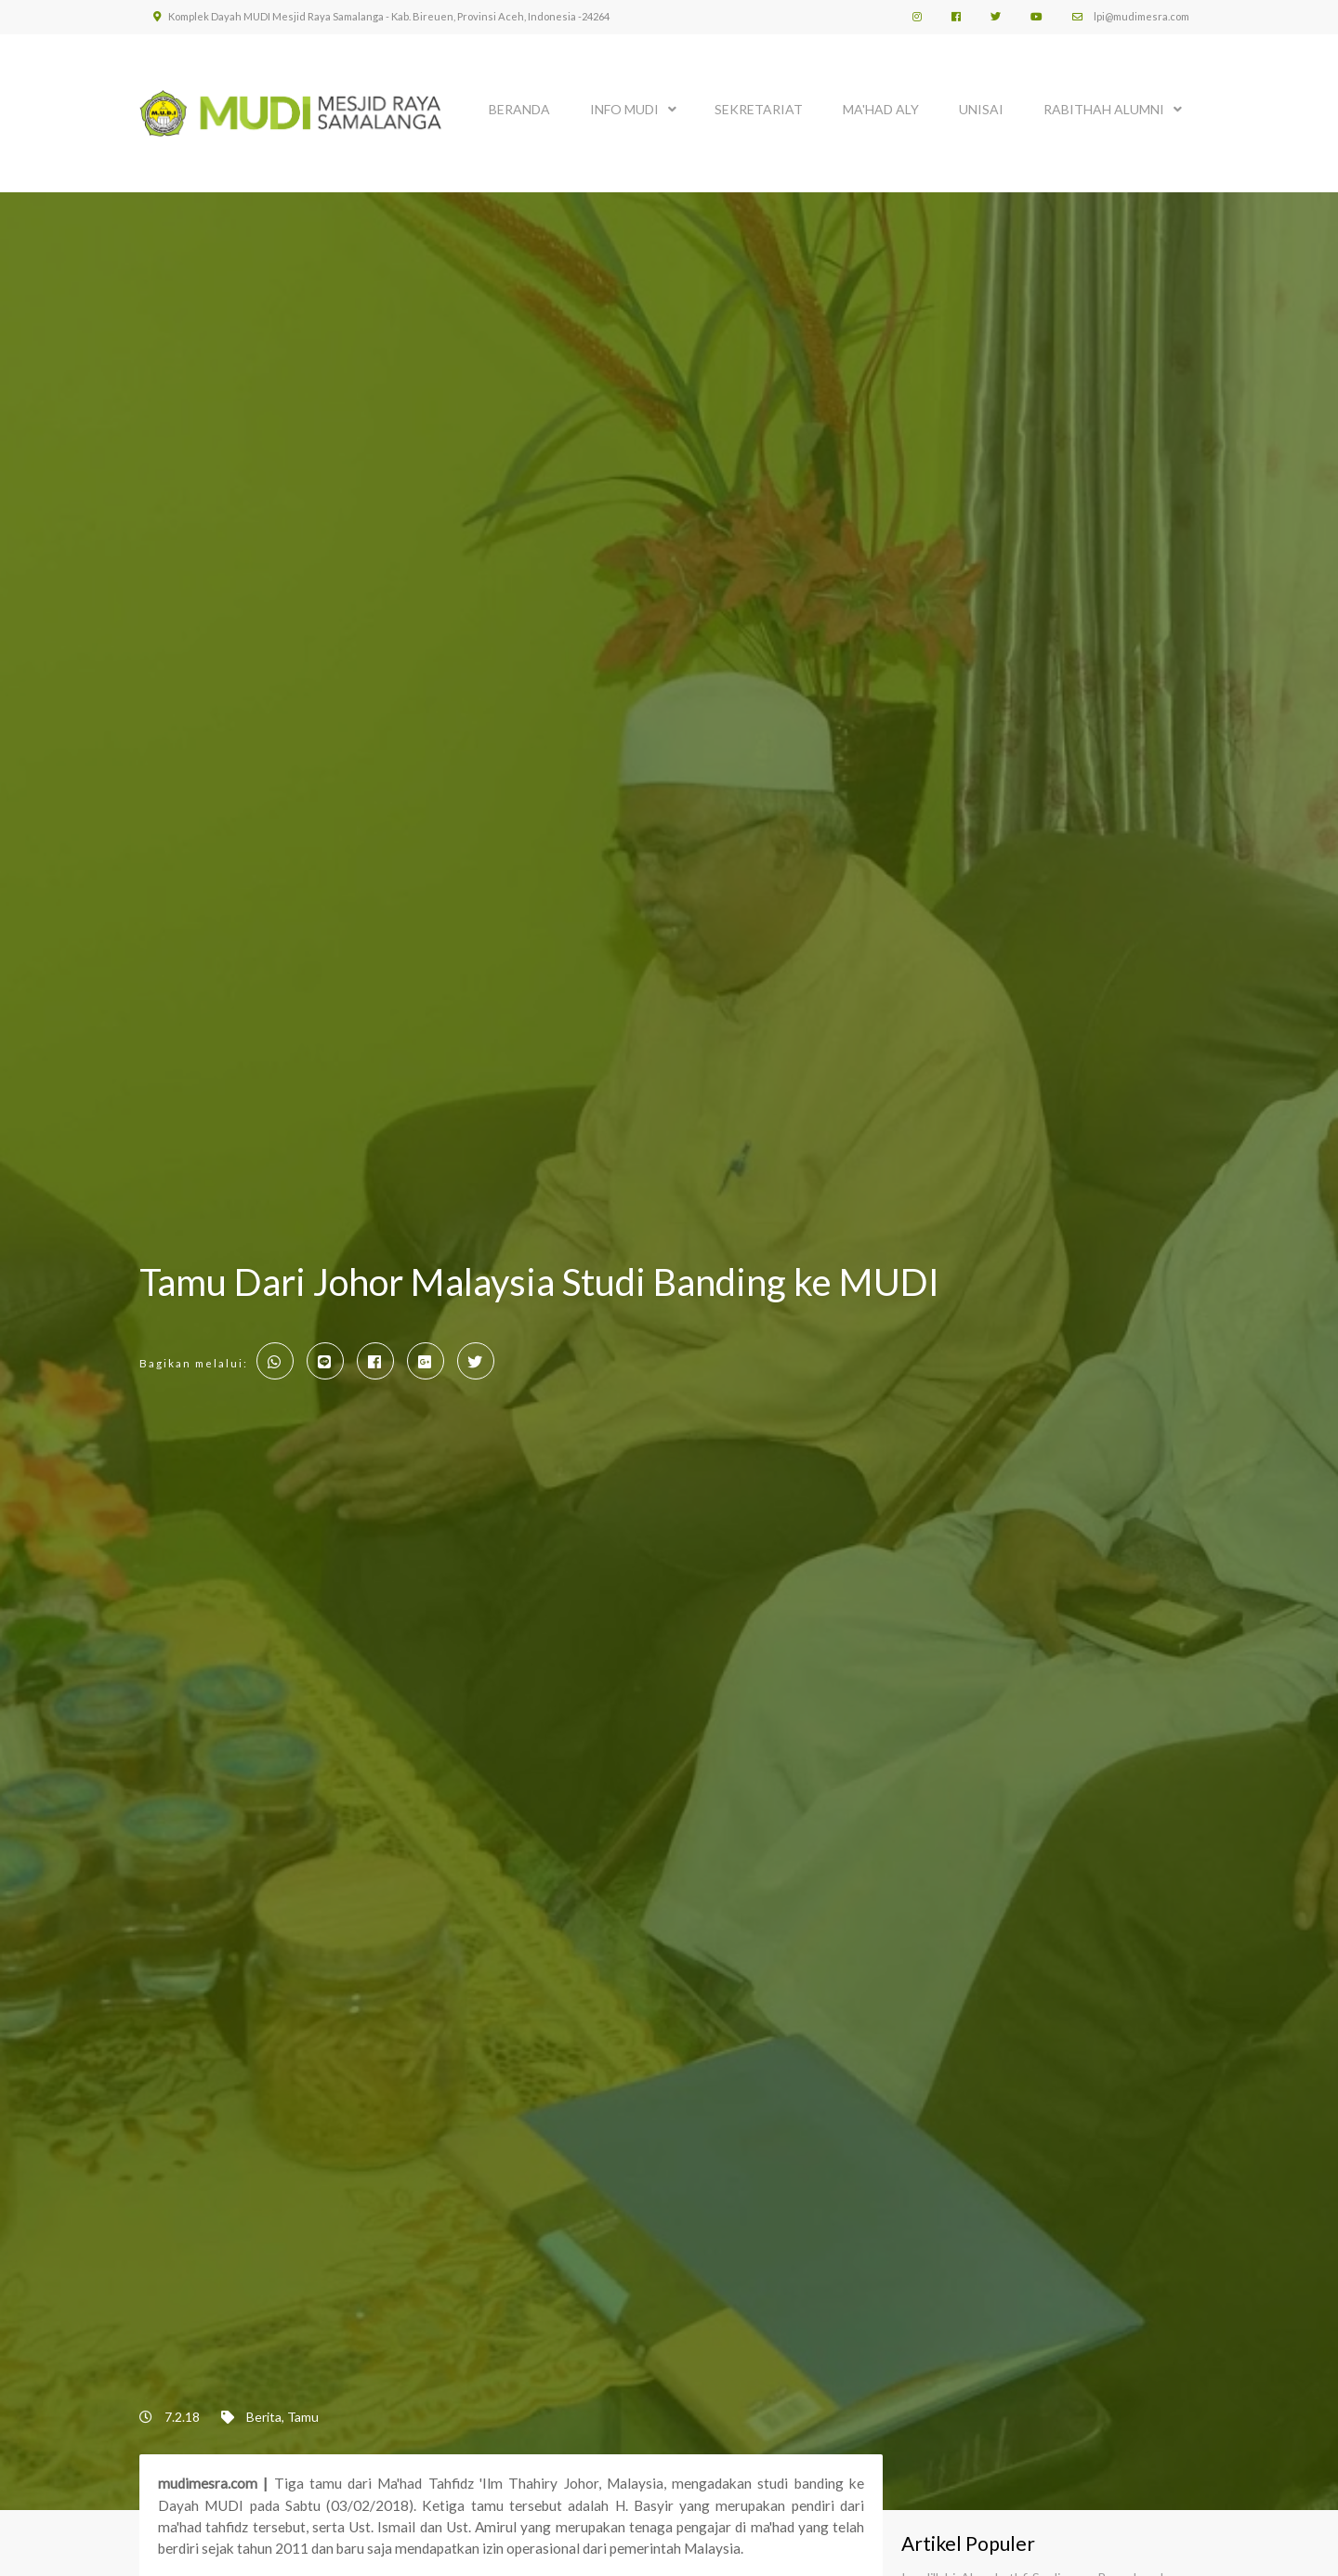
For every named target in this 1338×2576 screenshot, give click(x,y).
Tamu (303, 2417)
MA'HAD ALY (881, 109)
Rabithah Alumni (1103, 109)
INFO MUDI (624, 109)
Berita (264, 2417)
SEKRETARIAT (759, 109)
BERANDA (519, 109)
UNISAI (981, 109)
